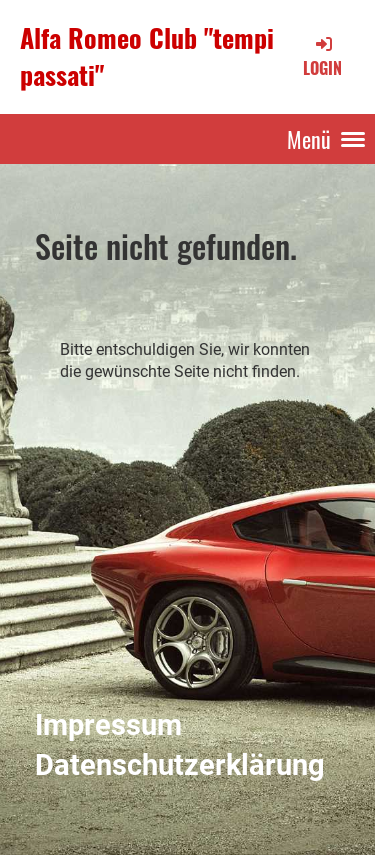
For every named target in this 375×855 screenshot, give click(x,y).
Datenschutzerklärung (180, 765)
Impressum (108, 725)
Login (322, 56)
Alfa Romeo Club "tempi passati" (147, 57)
